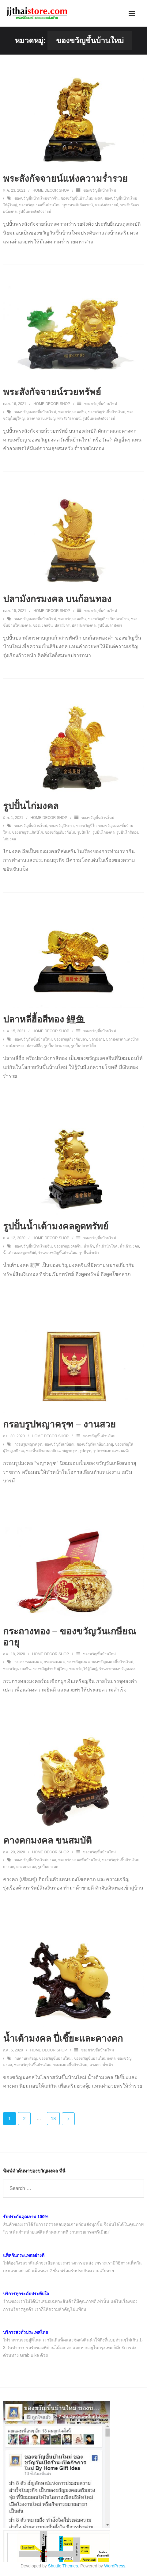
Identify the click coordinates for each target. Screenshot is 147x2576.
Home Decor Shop (50, 190)
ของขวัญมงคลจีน (72, 412)
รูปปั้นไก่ (83, 832)
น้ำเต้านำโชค (107, 1246)
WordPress (114, 2565)
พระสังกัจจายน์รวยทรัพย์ (52, 392)
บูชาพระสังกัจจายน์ (77, 205)
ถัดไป (68, 2118)
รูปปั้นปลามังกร (110, 625)
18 (53, 2118)
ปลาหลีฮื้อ (34, 1046)
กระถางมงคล (54, 1662)
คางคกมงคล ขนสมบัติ (47, 1840)
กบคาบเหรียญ (25, 2058)
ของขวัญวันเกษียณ (59, 1444)
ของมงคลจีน (43, 625)
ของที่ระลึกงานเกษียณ (43, 1451)
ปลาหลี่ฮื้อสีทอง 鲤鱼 (44, 1019)
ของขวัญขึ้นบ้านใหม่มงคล (81, 198)
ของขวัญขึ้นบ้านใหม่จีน (33, 1246)
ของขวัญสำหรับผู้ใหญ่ (50, 1669)
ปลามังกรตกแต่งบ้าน (122, 1039)
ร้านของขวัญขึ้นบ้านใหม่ (57, 1253)
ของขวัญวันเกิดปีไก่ (27, 832)
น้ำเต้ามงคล (129, 1246)
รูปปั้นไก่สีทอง (127, 832)
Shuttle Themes (63, 2565)
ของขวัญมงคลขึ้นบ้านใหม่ (40, 205)
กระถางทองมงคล (28, 1662)
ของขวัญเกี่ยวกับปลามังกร (108, 619)
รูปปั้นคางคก (48, 1867)
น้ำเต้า (89, 1246)
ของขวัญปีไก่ (86, 826)
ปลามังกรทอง (13, 1046)
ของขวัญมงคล (78, 1662)
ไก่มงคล (9, 839)
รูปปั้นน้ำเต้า (89, 1253)
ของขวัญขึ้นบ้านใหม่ (99, 190)
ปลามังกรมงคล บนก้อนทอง (57, 599)
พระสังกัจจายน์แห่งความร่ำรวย (65, 178)
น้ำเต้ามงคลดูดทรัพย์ (19, 1253)
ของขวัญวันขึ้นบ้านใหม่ (106, 412)
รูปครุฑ (85, 1451)
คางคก (8, 1867)
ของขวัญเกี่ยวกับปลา (70, 1039)
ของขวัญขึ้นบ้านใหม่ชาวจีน (36, 198)
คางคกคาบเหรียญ (41, 418)
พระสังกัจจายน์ (106, 205)
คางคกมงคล (26, 1867)
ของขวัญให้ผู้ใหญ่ (83, 1669)
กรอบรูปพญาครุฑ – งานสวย (59, 1424)
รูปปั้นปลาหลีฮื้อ (83, 1046)
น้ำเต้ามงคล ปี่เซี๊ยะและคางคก (63, 2038)
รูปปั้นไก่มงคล (30, 806)
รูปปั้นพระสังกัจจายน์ (35, 211)
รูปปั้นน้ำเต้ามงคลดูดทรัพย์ (55, 1226)
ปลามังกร (62, 625)
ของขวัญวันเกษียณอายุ (95, 1444)
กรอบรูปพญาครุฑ (28, 1444)
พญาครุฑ (69, 1451)
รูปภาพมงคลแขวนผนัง (111, 1451)
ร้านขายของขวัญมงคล (117, 1669)
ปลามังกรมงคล (84, 625)
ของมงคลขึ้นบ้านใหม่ (70, 2065)
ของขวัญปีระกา (61, 826)
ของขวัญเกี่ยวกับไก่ (60, 832)
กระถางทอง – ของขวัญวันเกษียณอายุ (69, 1637)
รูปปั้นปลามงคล (56, 1046)
